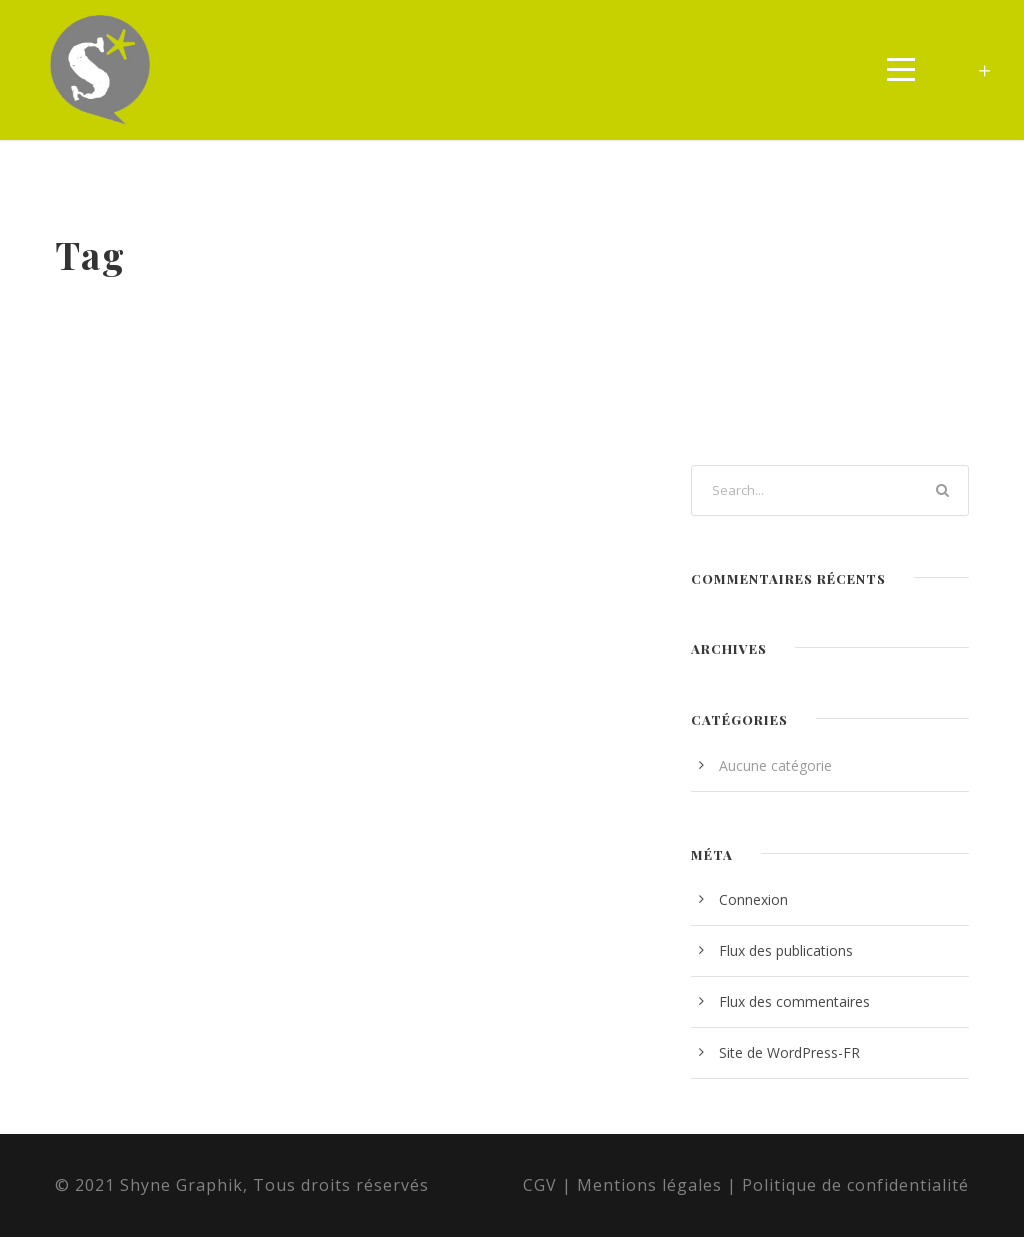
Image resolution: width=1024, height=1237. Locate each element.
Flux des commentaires (794, 1001)
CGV (540, 1185)
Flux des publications (786, 950)
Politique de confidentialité (855, 1185)
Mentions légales (649, 1185)
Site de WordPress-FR (789, 1052)
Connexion (753, 899)
